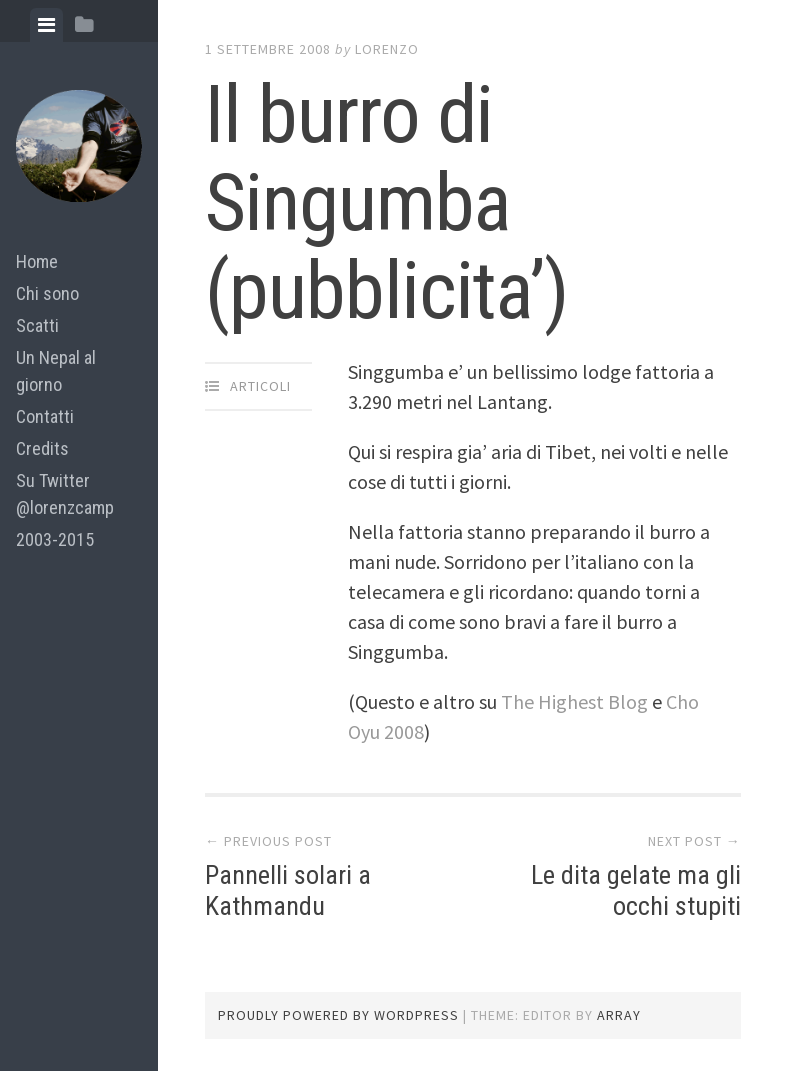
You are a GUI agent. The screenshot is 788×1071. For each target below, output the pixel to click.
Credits (42, 448)
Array (619, 1015)
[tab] (46, 25)
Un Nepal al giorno (56, 371)
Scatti (37, 325)
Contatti (45, 416)
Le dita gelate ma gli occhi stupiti (636, 890)
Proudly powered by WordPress (338, 1015)
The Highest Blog (576, 701)
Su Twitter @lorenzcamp (65, 494)
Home (37, 261)
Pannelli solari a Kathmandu (288, 890)
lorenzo (387, 49)
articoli (260, 386)
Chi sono (47, 293)
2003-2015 (55, 539)
